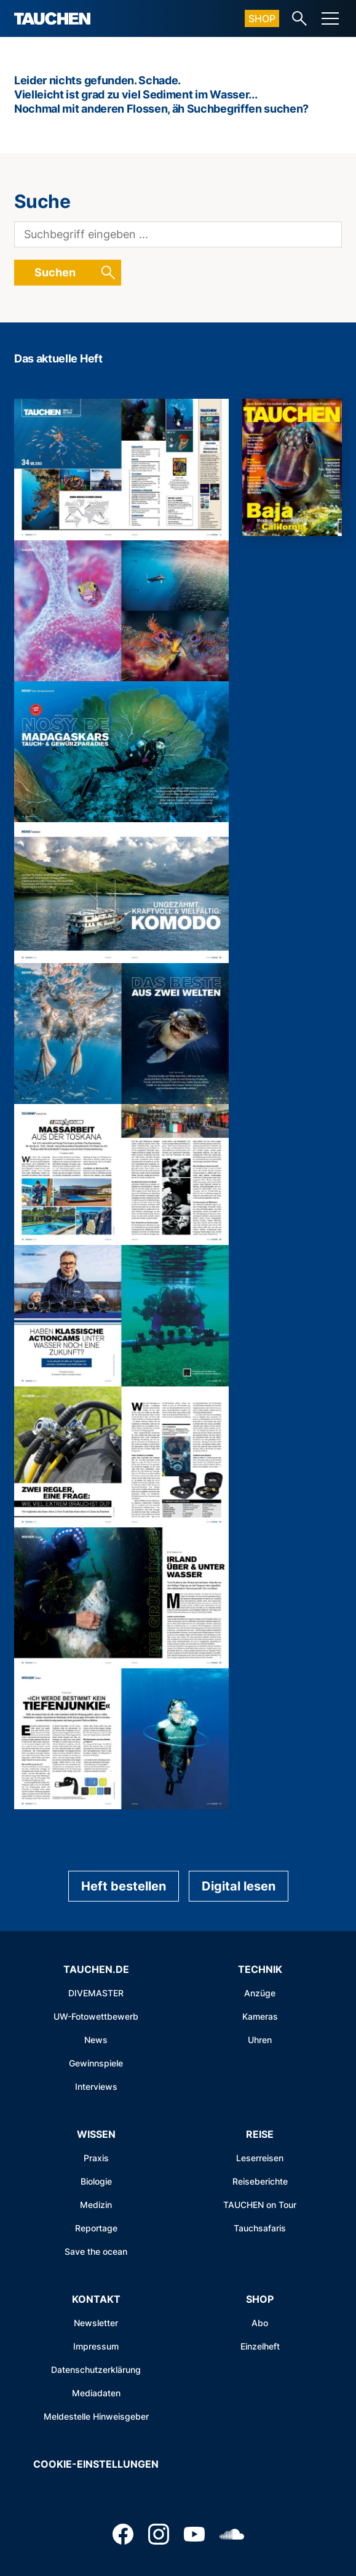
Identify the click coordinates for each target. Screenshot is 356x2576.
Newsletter (96, 2323)
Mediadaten (96, 2393)
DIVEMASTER (96, 1993)
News (96, 2039)
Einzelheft (260, 2346)
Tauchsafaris (260, 2228)
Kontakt (96, 2299)
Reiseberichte (260, 2181)
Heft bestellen (123, 1886)
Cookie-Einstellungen (96, 2464)
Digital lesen (238, 1886)
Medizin (96, 2204)
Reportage (96, 2228)
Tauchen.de (96, 1969)
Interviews (96, 2086)
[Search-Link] (299, 18)
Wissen (96, 2134)
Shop (261, 18)
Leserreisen (259, 2158)
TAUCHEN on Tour (259, 2204)
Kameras (260, 2016)
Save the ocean (96, 2251)
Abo (259, 2323)
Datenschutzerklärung (96, 2369)
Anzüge (259, 1993)
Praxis (96, 2158)
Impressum (96, 2346)
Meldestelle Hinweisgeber (96, 2416)
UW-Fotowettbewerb (95, 2016)
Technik (260, 1969)
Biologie (96, 2181)
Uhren (260, 2039)
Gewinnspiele (96, 2063)
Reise (260, 2134)
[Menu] (330, 18)
